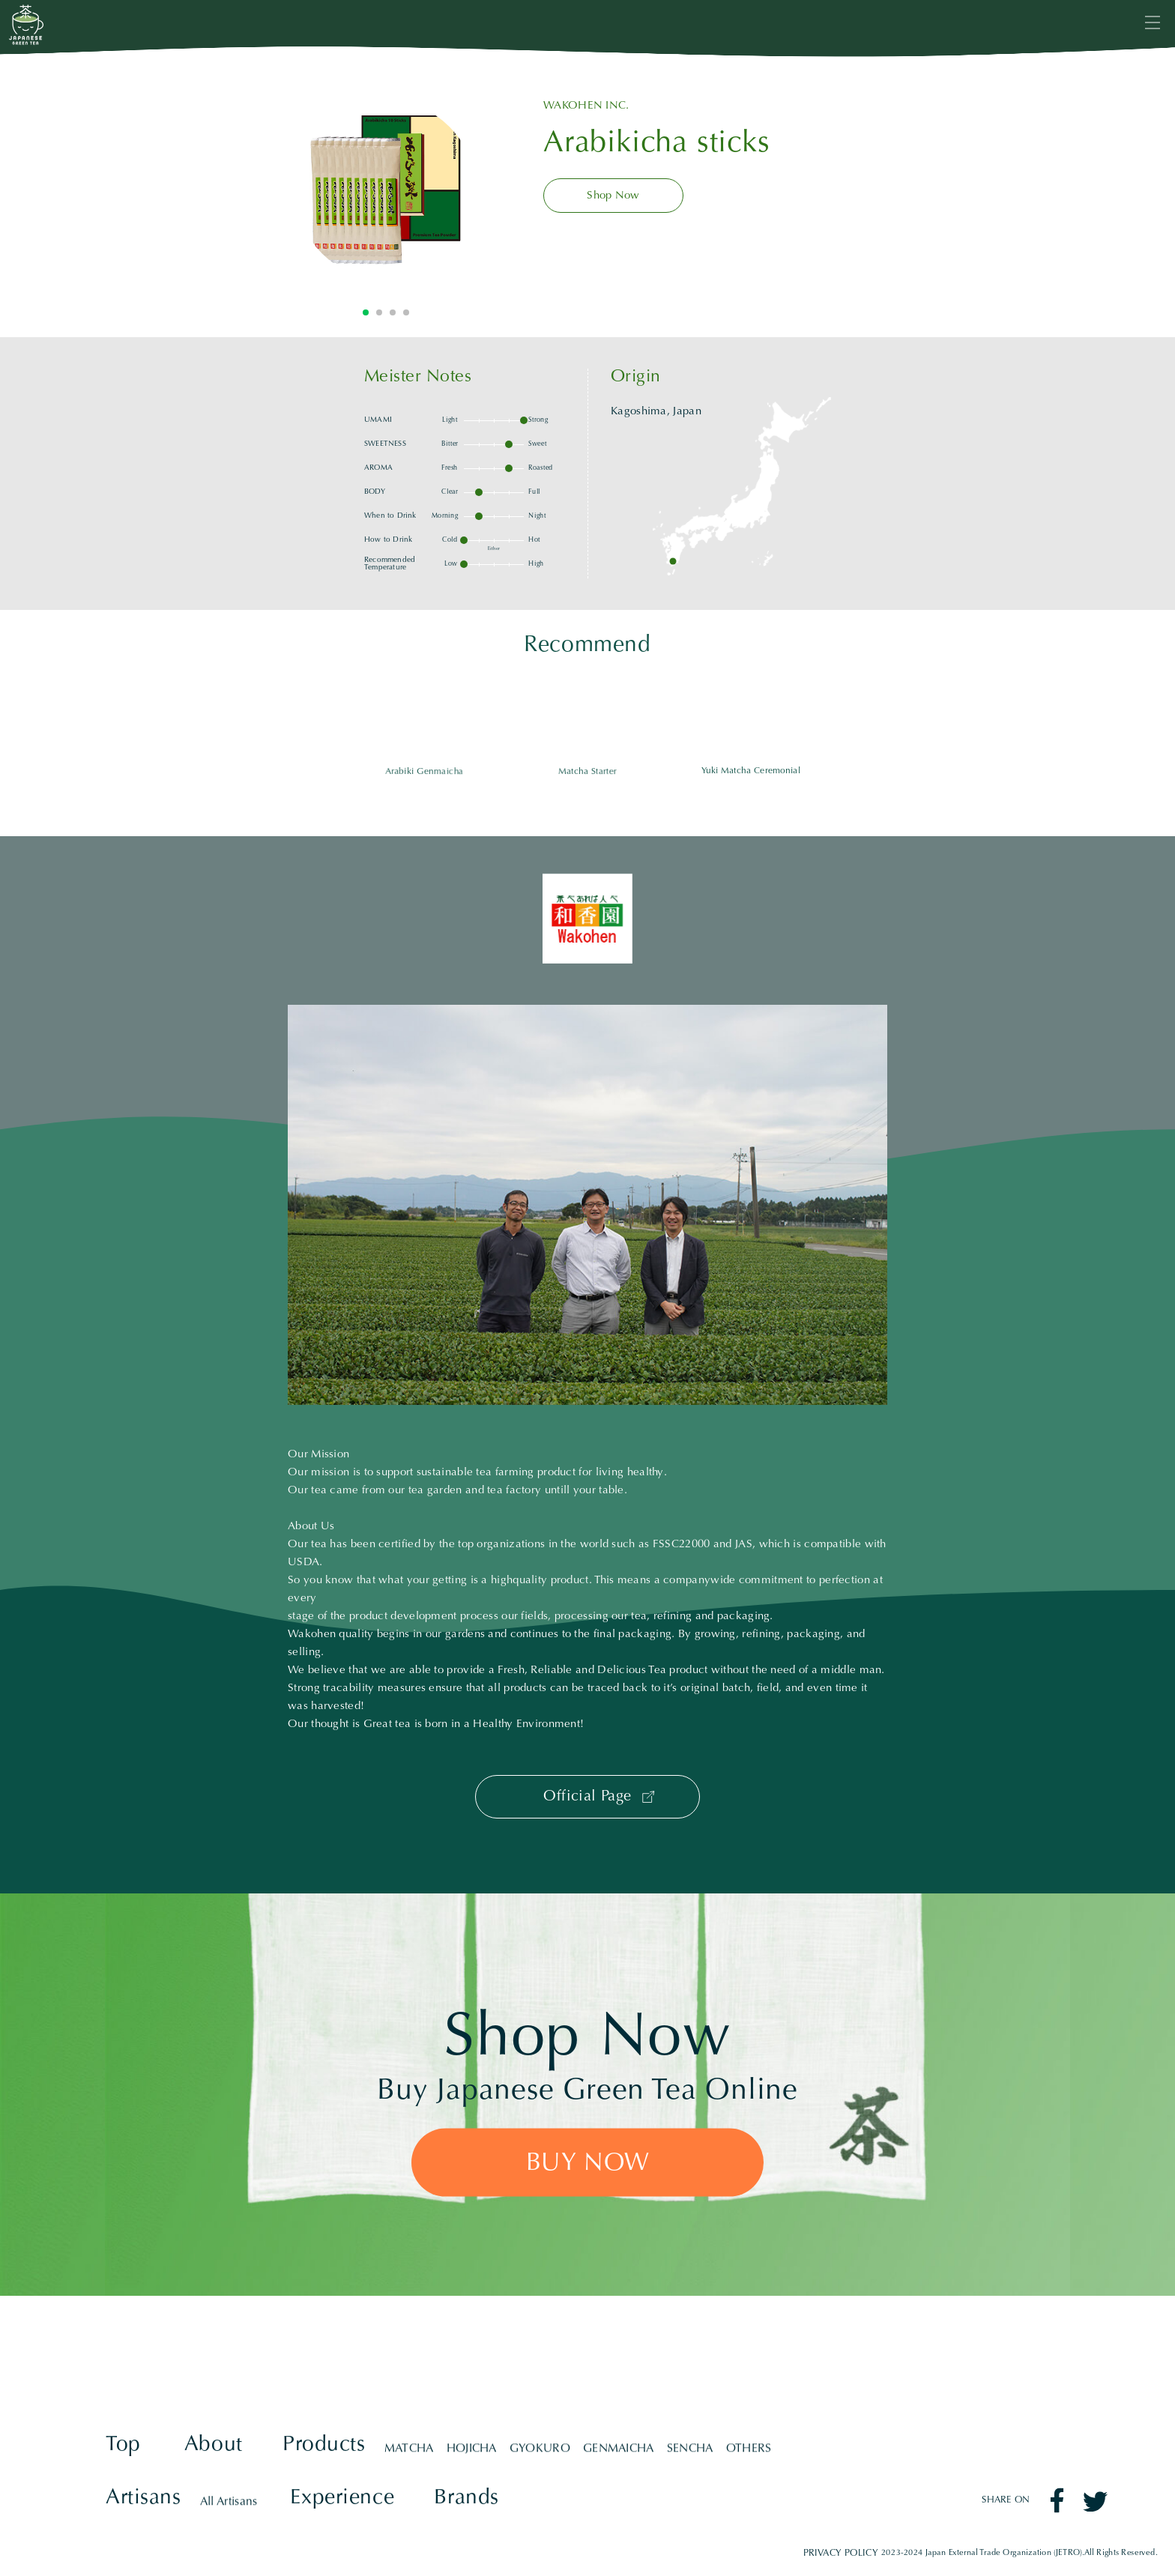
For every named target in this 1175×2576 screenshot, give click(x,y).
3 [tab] (393, 312)
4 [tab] (406, 312)
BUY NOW (588, 2163)
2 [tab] (379, 312)
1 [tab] (366, 312)
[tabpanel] (386, 190)
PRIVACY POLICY (840, 2552)
